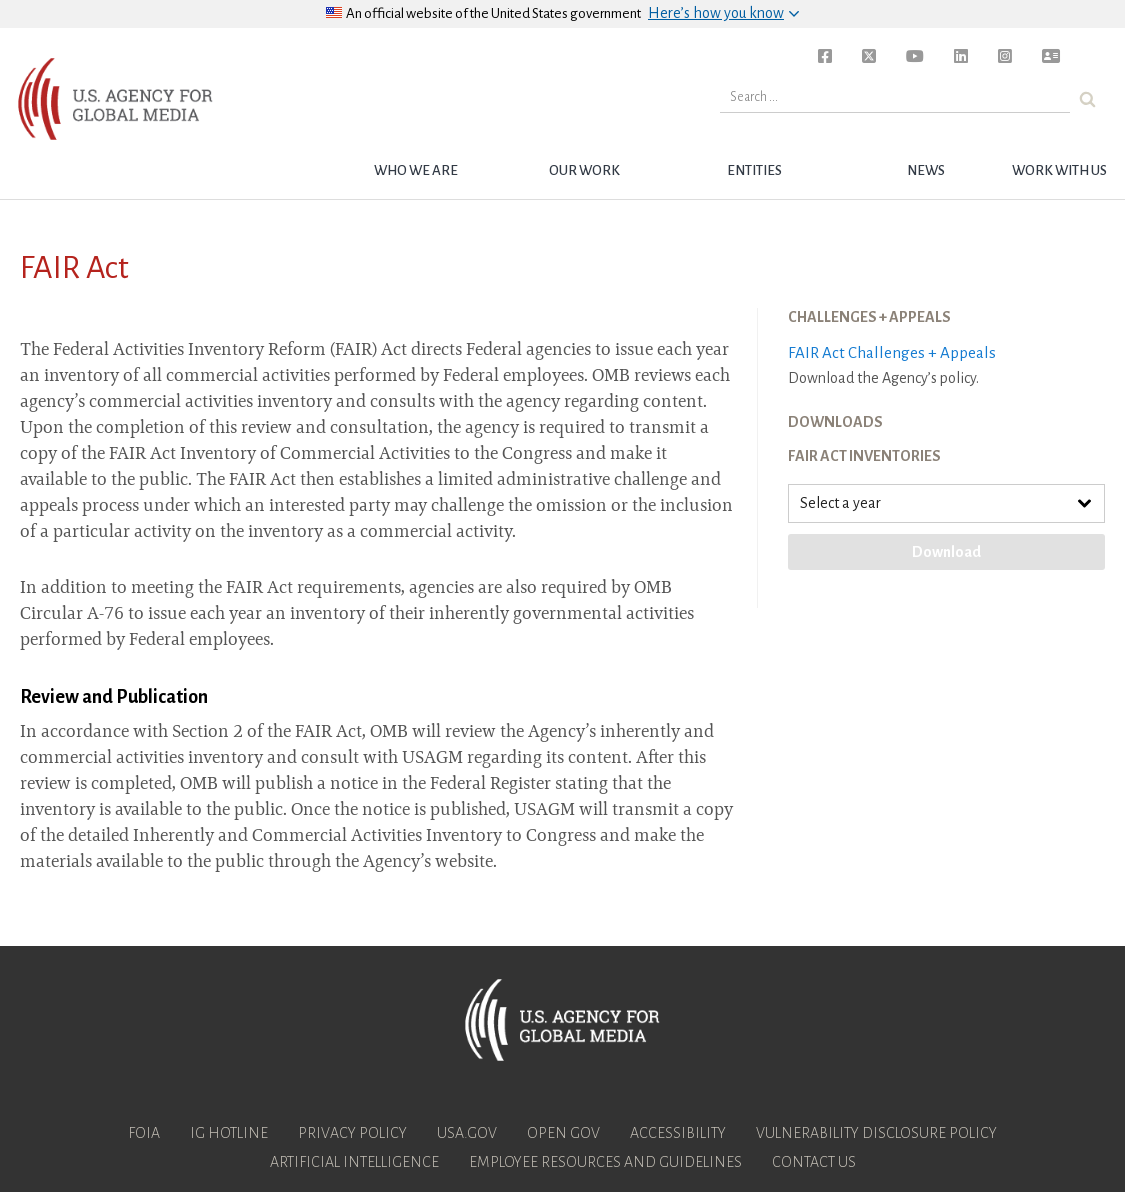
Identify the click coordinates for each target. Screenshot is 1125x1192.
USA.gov (467, 1133)
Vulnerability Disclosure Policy (876, 1133)
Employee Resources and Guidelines (605, 1162)
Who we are (416, 170)
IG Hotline (229, 1133)
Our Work (584, 170)
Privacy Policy (352, 1133)
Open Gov (563, 1133)
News (926, 170)
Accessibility (678, 1133)
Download (946, 552)
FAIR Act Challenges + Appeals (892, 352)
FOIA (144, 1133)
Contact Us (814, 1162)
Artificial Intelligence (354, 1162)
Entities (754, 170)
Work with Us (1059, 170)
